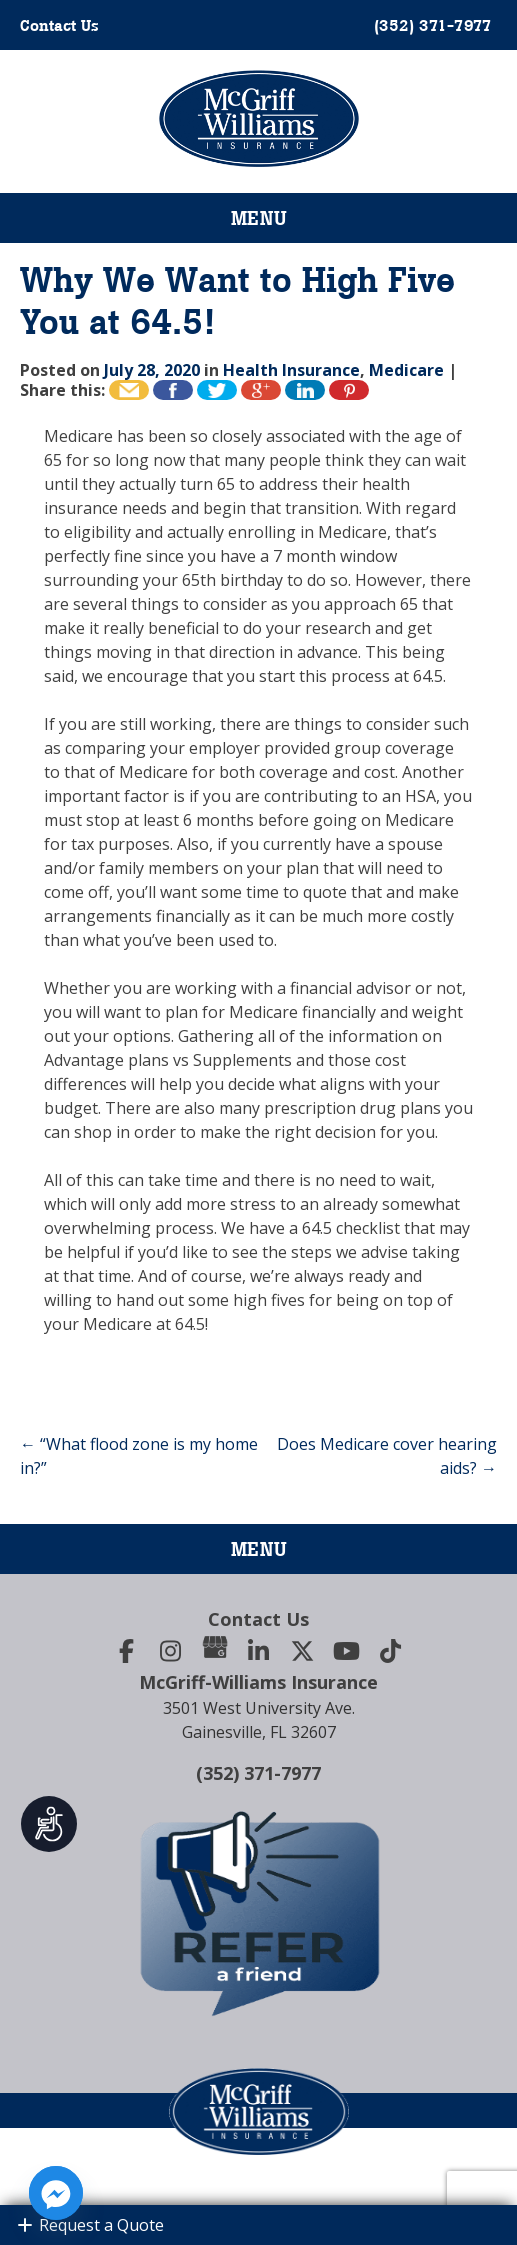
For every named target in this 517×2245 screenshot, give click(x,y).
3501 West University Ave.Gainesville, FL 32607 (259, 1720)
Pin (349, 390)
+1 (261, 390)
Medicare (406, 370)
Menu (259, 218)
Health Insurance (291, 370)
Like (173, 390)
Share (305, 390)
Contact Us (59, 25)
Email (129, 390)
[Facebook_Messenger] (56, 2193)
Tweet (217, 390)
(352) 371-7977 (258, 1773)
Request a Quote (89, 2225)
